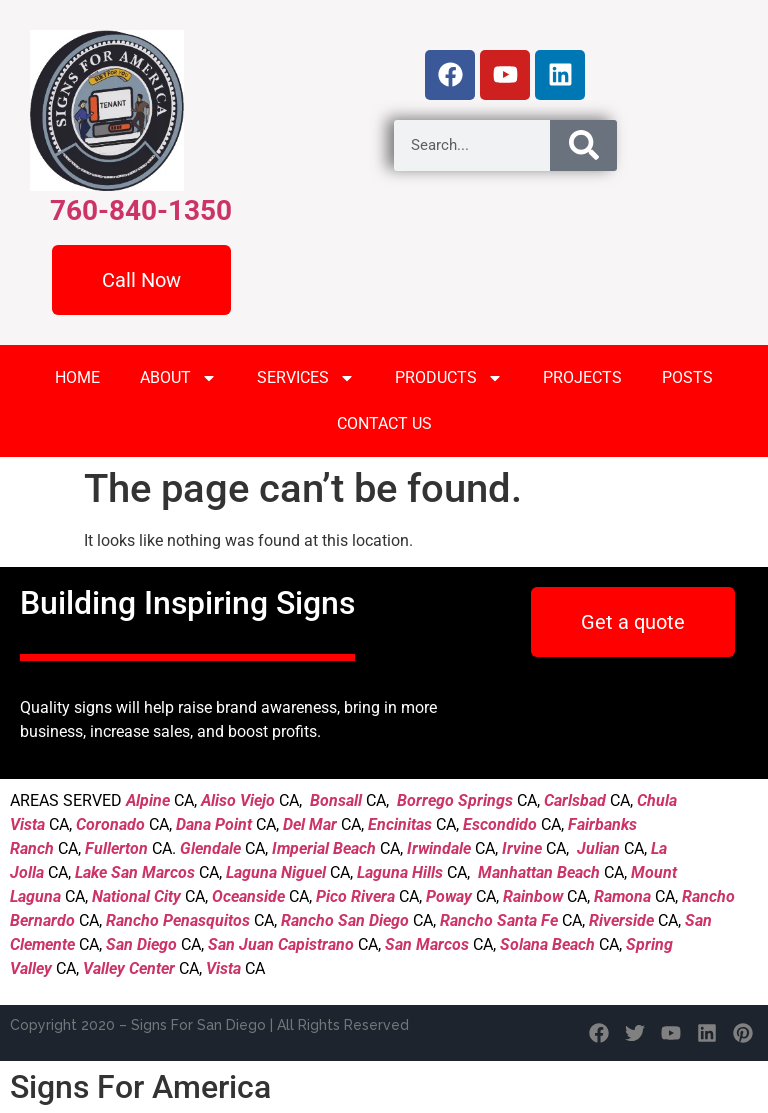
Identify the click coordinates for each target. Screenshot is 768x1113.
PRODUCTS (449, 378)
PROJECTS (582, 377)
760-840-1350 (141, 210)
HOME (77, 377)
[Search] (583, 145)
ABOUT (178, 378)
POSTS (687, 377)
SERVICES (306, 378)
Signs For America (140, 1087)
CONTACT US (384, 423)
